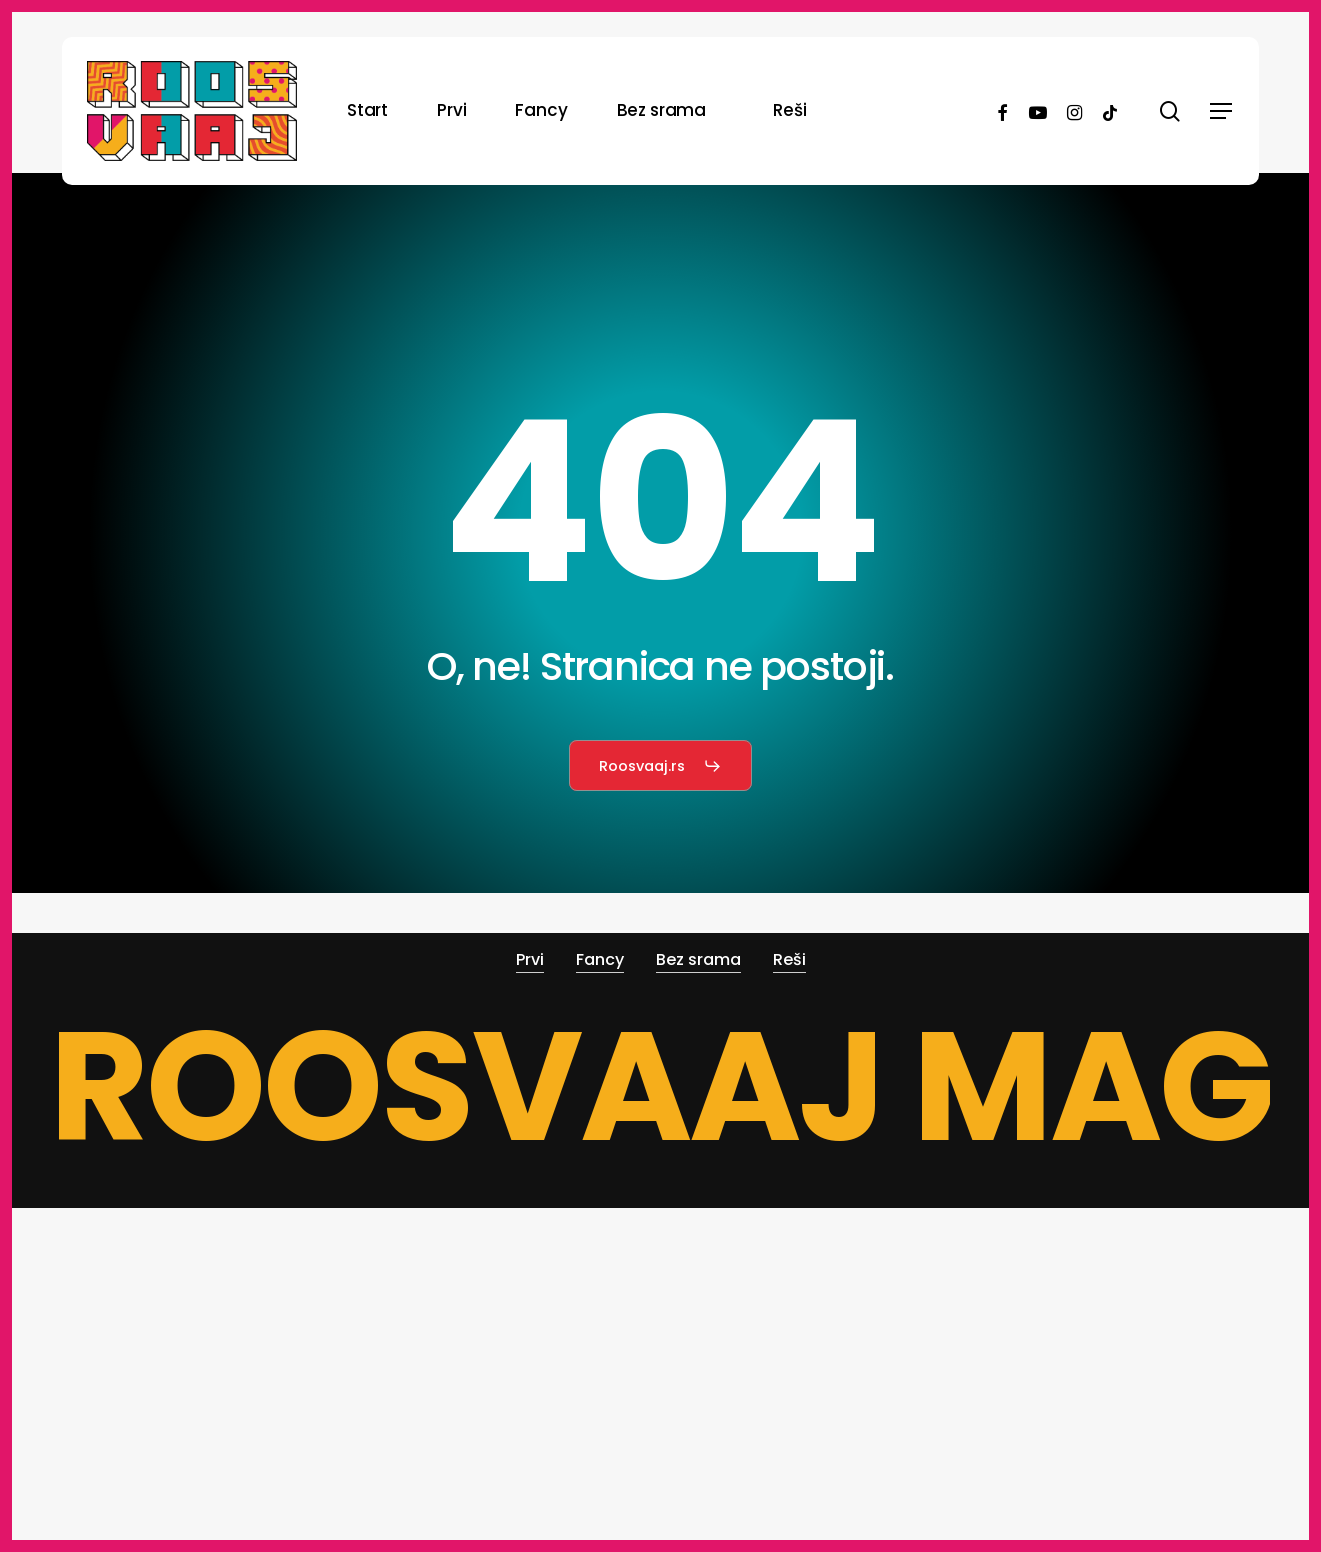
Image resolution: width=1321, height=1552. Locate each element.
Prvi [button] (530, 959)
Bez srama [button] (698, 959)
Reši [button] (789, 959)
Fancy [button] (600, 959)
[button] (1222, 111)
